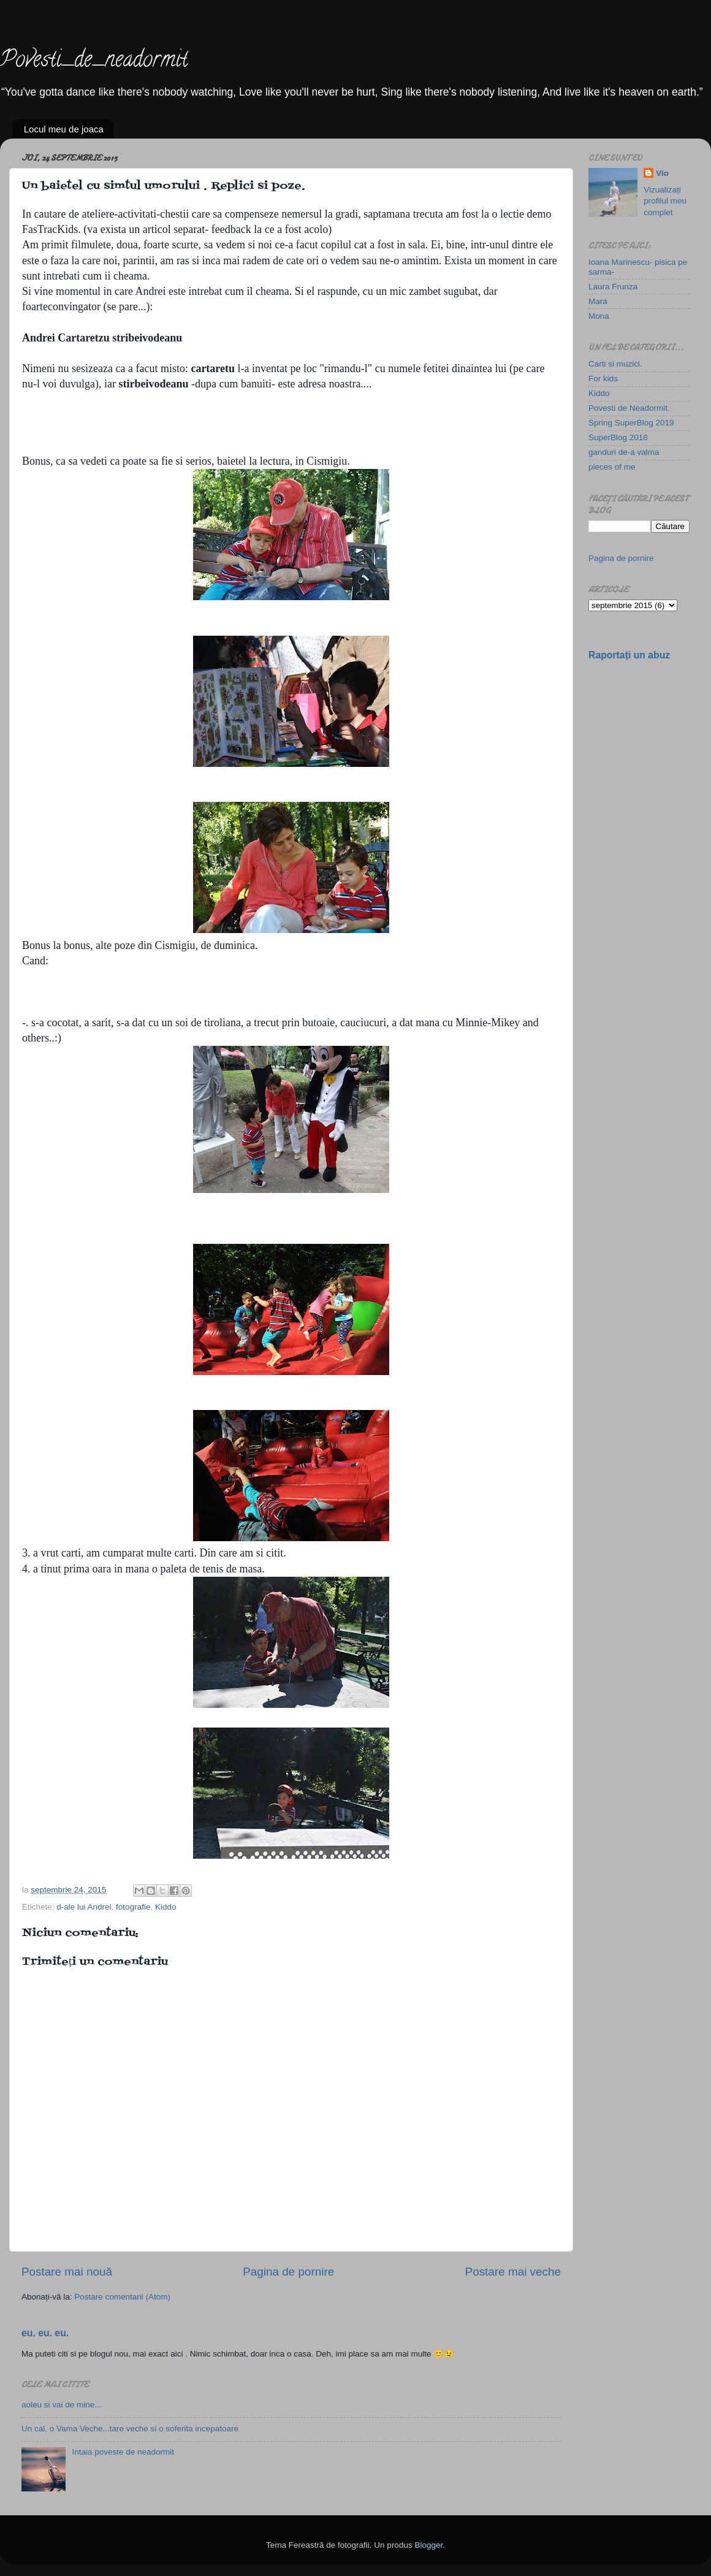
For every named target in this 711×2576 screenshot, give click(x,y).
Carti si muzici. (615, 363)
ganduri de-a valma (624, 452)
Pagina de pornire (288, 2271)
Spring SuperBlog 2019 (631, 422)
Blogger (428, 2545)
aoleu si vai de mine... (61, 2404)
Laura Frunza (612, 286)
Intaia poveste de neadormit (123, 2451)
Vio (662, 173)
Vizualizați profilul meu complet (665, 201)
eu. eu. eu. (45, 2333)
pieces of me (612, 466)
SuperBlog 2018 (618, 437)
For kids (603, 378)
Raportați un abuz (629, 655)
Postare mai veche (513, 2271)
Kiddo (166, 1906)
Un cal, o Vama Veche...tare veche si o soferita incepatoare (129, 2428)
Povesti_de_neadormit (94, 61)
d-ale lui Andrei (83, 1906)
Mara (597, 301)
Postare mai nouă (66, 2271)
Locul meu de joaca (64, 129)
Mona (598, 316)
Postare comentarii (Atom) (122, 2296)
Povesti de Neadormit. (629, 408)
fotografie (133, 1906)
